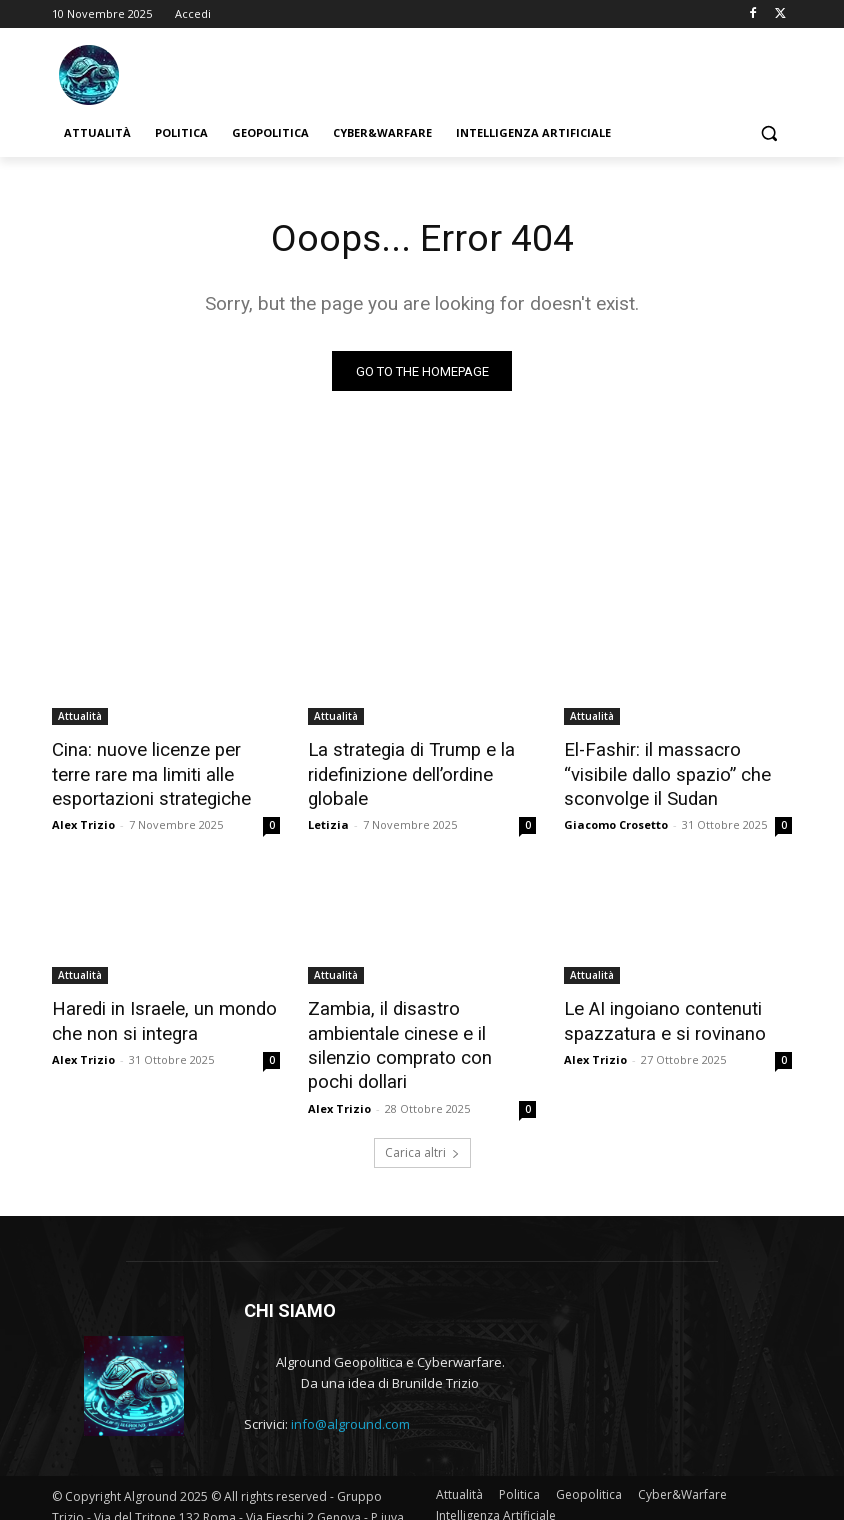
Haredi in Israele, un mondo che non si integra (154, 1014)
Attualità (80, 717)
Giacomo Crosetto (616, 819)
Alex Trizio (83, 819)
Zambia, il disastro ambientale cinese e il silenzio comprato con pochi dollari (421, 1025)
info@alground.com (350, 1388)
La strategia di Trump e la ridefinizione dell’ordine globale (403, 772)
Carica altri (422, 1115)
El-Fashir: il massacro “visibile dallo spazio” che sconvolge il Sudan (675, 772)
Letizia (328, 819)
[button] (768, 133)
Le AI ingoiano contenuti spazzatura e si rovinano (655, 1014)
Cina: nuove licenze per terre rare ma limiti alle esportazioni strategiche (165, 772)
